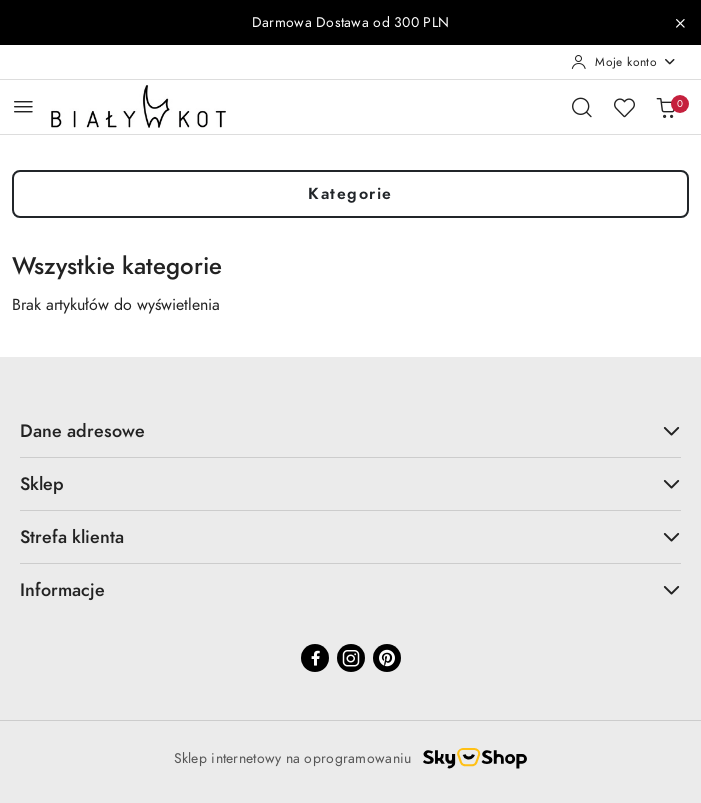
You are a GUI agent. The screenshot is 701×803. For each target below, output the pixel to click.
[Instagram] (351, 658)
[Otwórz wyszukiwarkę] (582, 107)
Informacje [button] (350, 589)
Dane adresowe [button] (350, 430)
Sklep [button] (350, 483)
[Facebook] (315, 658)
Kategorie (350, 194)
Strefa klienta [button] (350, 536)
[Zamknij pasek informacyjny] (680, 23)
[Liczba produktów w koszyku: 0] (666, 107)
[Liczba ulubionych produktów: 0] (624, 107)
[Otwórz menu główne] (23, 106)
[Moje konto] (624, 62)
